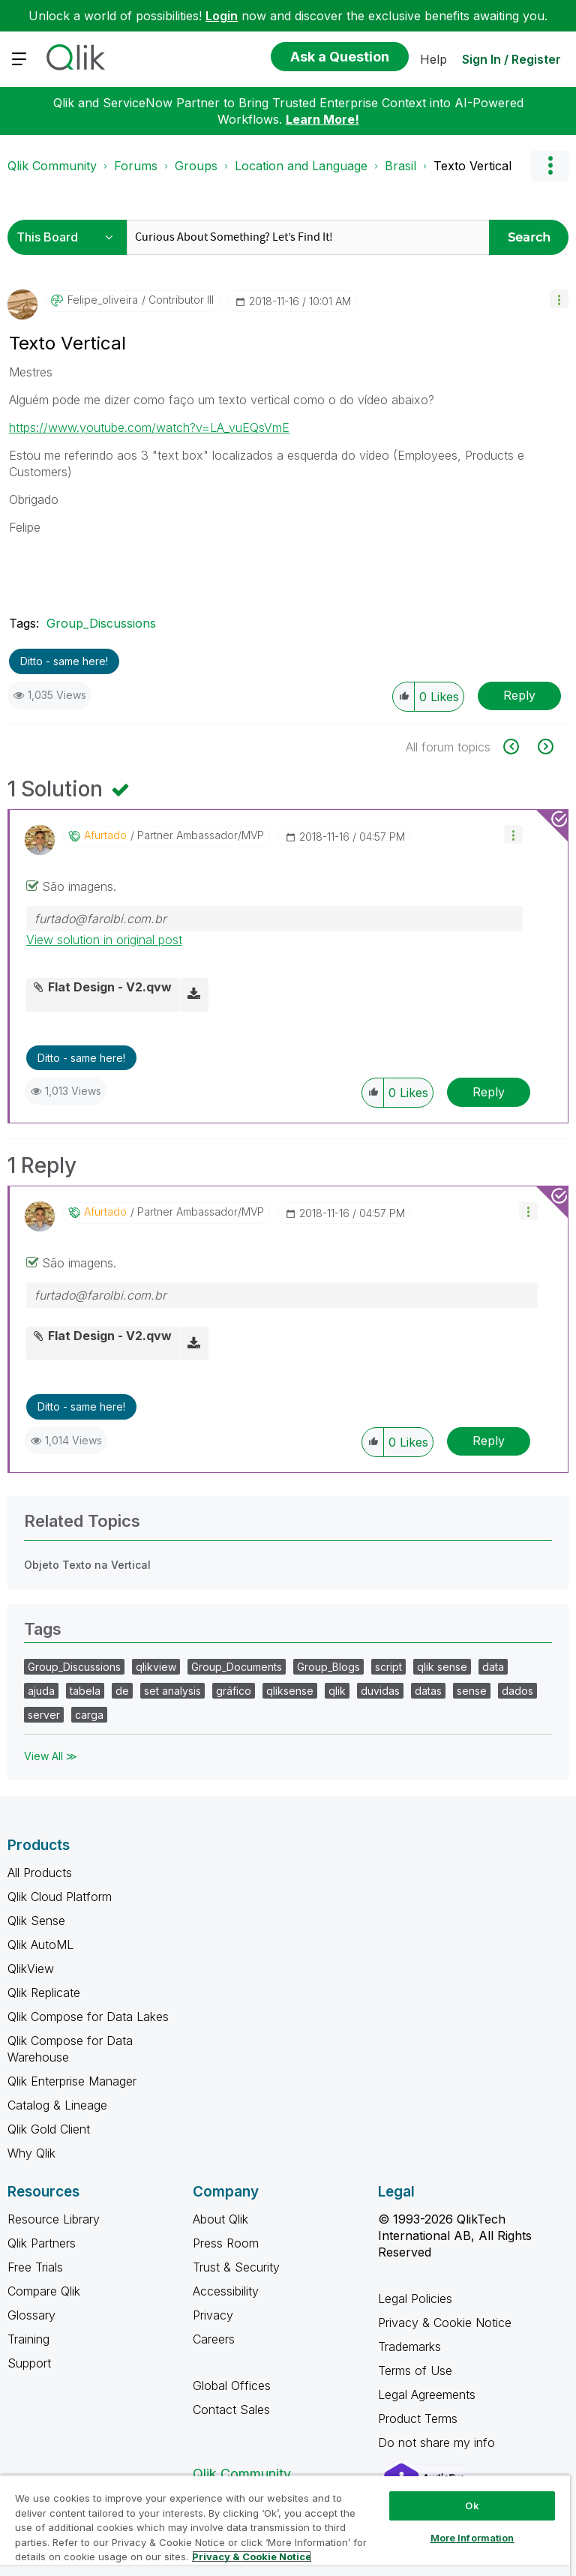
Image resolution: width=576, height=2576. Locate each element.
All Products (40, 1872)
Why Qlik (32, 2153)
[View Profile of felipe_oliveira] (103, 300)
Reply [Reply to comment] (488, 1091)
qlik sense (442, 1666)
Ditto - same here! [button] (64, 661)
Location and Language (301, 165)
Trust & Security (236, 2267)
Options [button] (549, 166)
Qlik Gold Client (49, 2129)
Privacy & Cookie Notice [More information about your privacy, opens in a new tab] (251, 2557)
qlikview (156, 1666)
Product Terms (418, 2418)
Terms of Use (415, 2370)
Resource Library (54, 2219)
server (44, 1714)
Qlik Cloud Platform (60, 1896)
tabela (85, 1690)
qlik (337, 1690)
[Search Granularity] (69, 237)
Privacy (213, 2315)
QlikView (31, 1968)
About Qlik (220, 2219)
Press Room (226, 2243)
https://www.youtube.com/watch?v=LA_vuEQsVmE (149, 427)
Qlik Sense (36, 1920)
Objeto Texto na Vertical (87, 1564)
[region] (285, 2525)
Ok (471, 2506)
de (122, 1690)
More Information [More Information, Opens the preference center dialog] (472, 2538)
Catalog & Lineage (57, 2105)
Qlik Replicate (44, 1992)
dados (517, 1690)
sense (472, 1690)
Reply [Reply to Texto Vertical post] (519, 695)
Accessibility (226, 2291)
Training (29, 2339)
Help (433, 59)
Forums (136, 165)
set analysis (172, 1690)
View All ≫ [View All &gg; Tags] (50, 1756)
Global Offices (232, 2385)
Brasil (400, 165)
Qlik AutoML (41, 1944)
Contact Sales (231, 2409)
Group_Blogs (328, 1666)
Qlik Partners (42, 2243)
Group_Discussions (101, 623)
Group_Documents (236, 1666)
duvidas (380, 1690)
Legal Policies (415, 2298)
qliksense (290, 1690)
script (388, 1666)
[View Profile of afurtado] (105, 835)
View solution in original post (104, 939)
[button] (559, 298)
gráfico (233, 1690)
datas (428, 1690)
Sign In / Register (511, 59)
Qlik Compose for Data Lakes (88, 2016)
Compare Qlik (44, 2291)
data (493, 1666)
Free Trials (35, 2267)
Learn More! (322, 119)
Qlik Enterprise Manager (72, 2081)
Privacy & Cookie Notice (445, 2322)
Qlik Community (52, 165)
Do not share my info (438, 2442)
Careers (214, 2339)
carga (89, 1714)
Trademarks (409, 2346)
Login (222, 15)
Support (29, 2363)
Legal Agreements (427, 2394)
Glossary (32, 2315)
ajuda (41, 1690)
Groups (196, 165)
